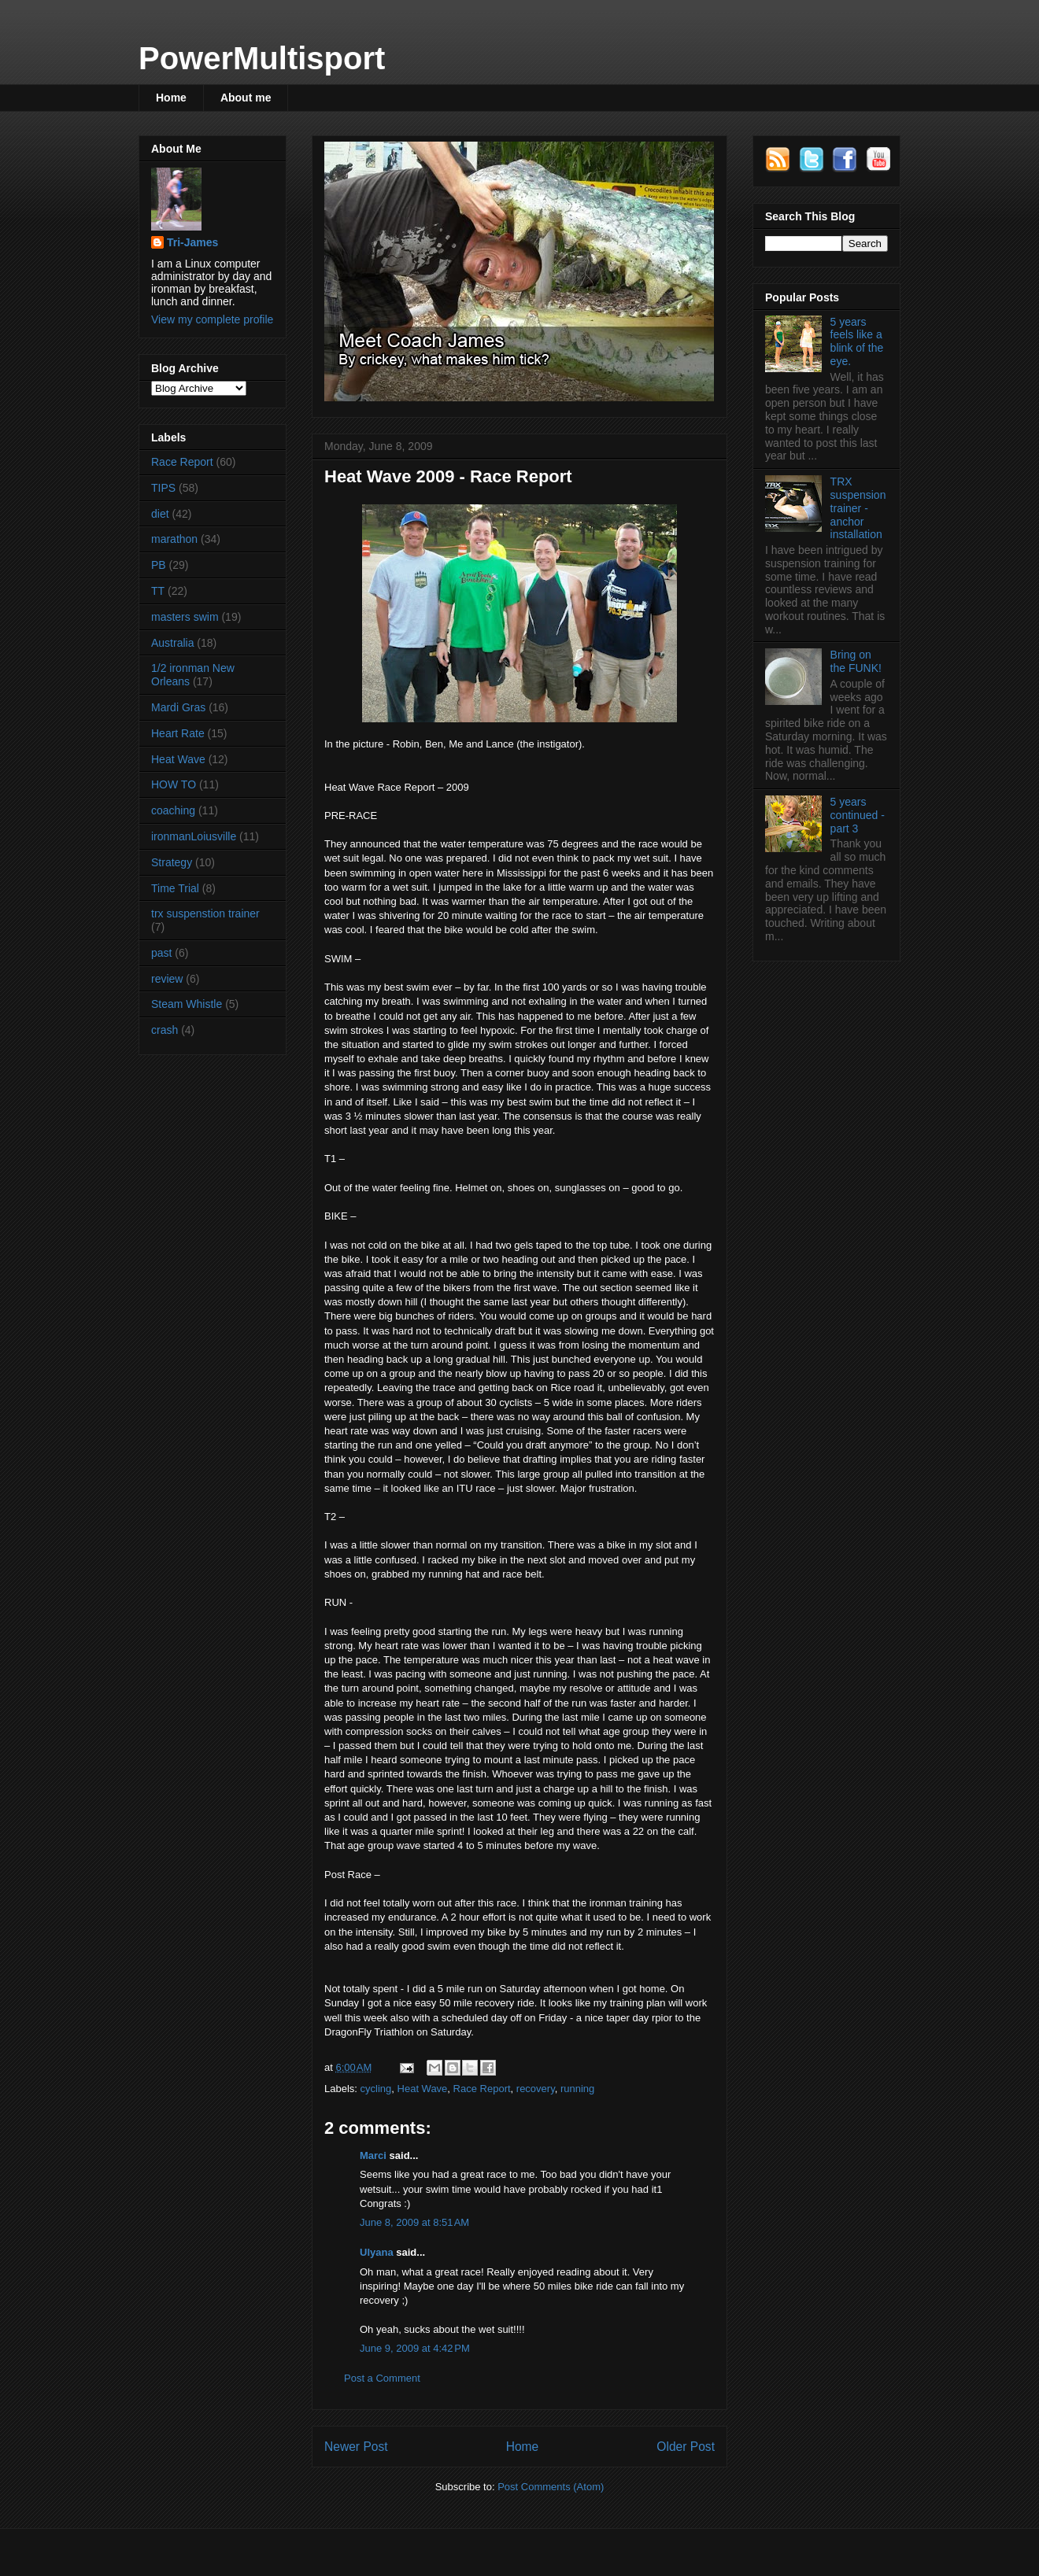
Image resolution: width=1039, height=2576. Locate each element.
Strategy (171, 862)
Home (171, 97)
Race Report (482, 2088)
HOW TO (173, 784)
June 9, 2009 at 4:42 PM (415, 2348)
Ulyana (377, 2252)
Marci (373, 2155)
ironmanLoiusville (193, 836)
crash (164, 1030)
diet (160, 513)
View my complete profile (212, 319)
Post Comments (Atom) (550, 2487)
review (167, 978)
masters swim (185, 617)
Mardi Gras (178, 707)
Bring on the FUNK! (856, 661)
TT (158, 591)
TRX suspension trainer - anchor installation (858, 508)
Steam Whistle (186, 1004)
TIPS (163, 488)
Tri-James (192, 242)
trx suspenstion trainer (205, 913)
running (577, 2088)
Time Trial (175, 888)
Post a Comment (382, 2378)
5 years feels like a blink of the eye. (857, 341)
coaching (173, 810)
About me (246, 97)
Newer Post (356, 2446)
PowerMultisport (262, 58)
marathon (174, 539)
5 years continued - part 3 (857, 815)
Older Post (685, 2446)
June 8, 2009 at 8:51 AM (414, 2222)
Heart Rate (178, 733)
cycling (376, 2088)
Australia (172, 643)
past (161, 953)
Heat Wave (422, 2088)
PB (158, 565)
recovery (535, 2088)
